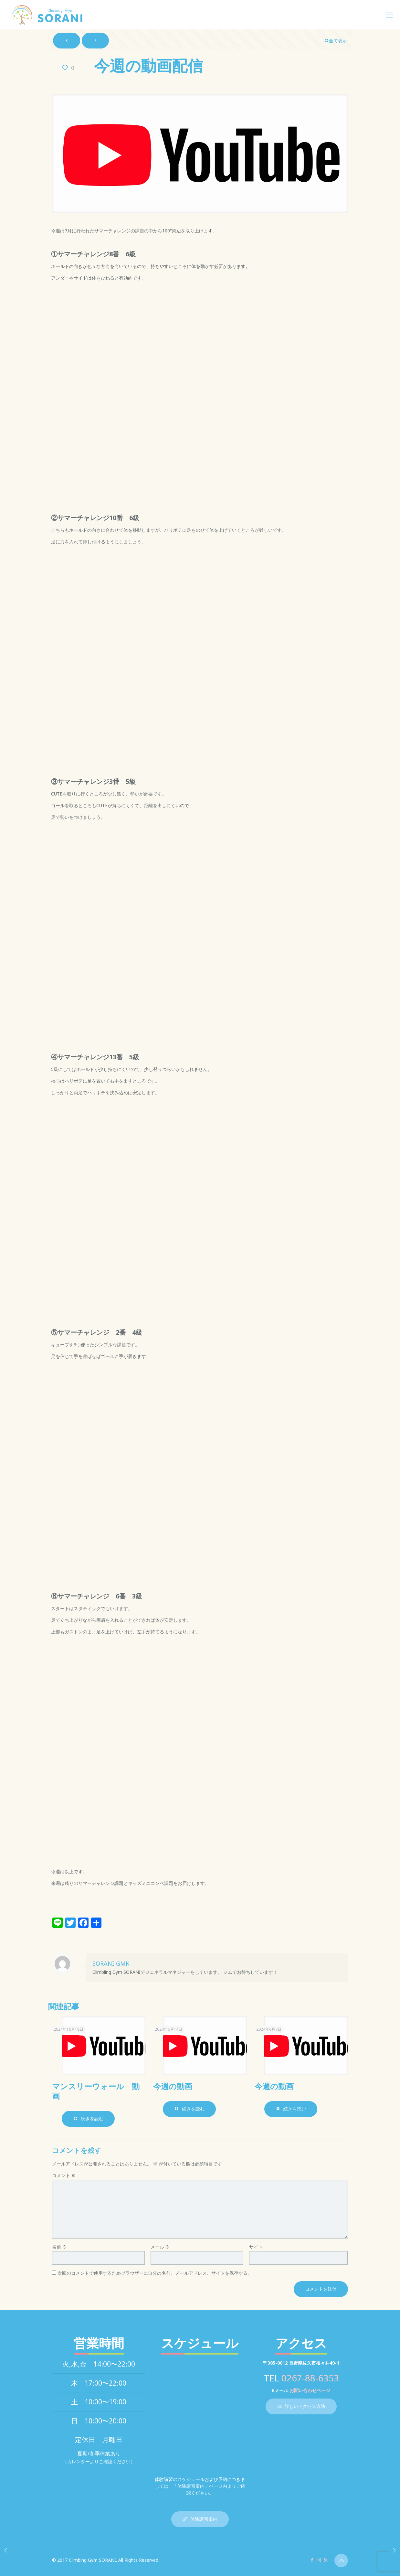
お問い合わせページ (309, 2390)
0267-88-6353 (310, 2378)
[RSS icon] (325, 2560)
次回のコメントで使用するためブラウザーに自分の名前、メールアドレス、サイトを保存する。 (155, 2273)
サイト (256, 2247)
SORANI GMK (110, 1963)
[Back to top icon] (341, 2560)
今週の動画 (172, 2086)
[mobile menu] (389, 14)
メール (160, 2247)
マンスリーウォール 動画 (96, 2091)
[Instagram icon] (318, 2560)
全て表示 (335, 40)
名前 (59, 2247)
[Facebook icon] (312, 2560)
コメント (64, 2175)
